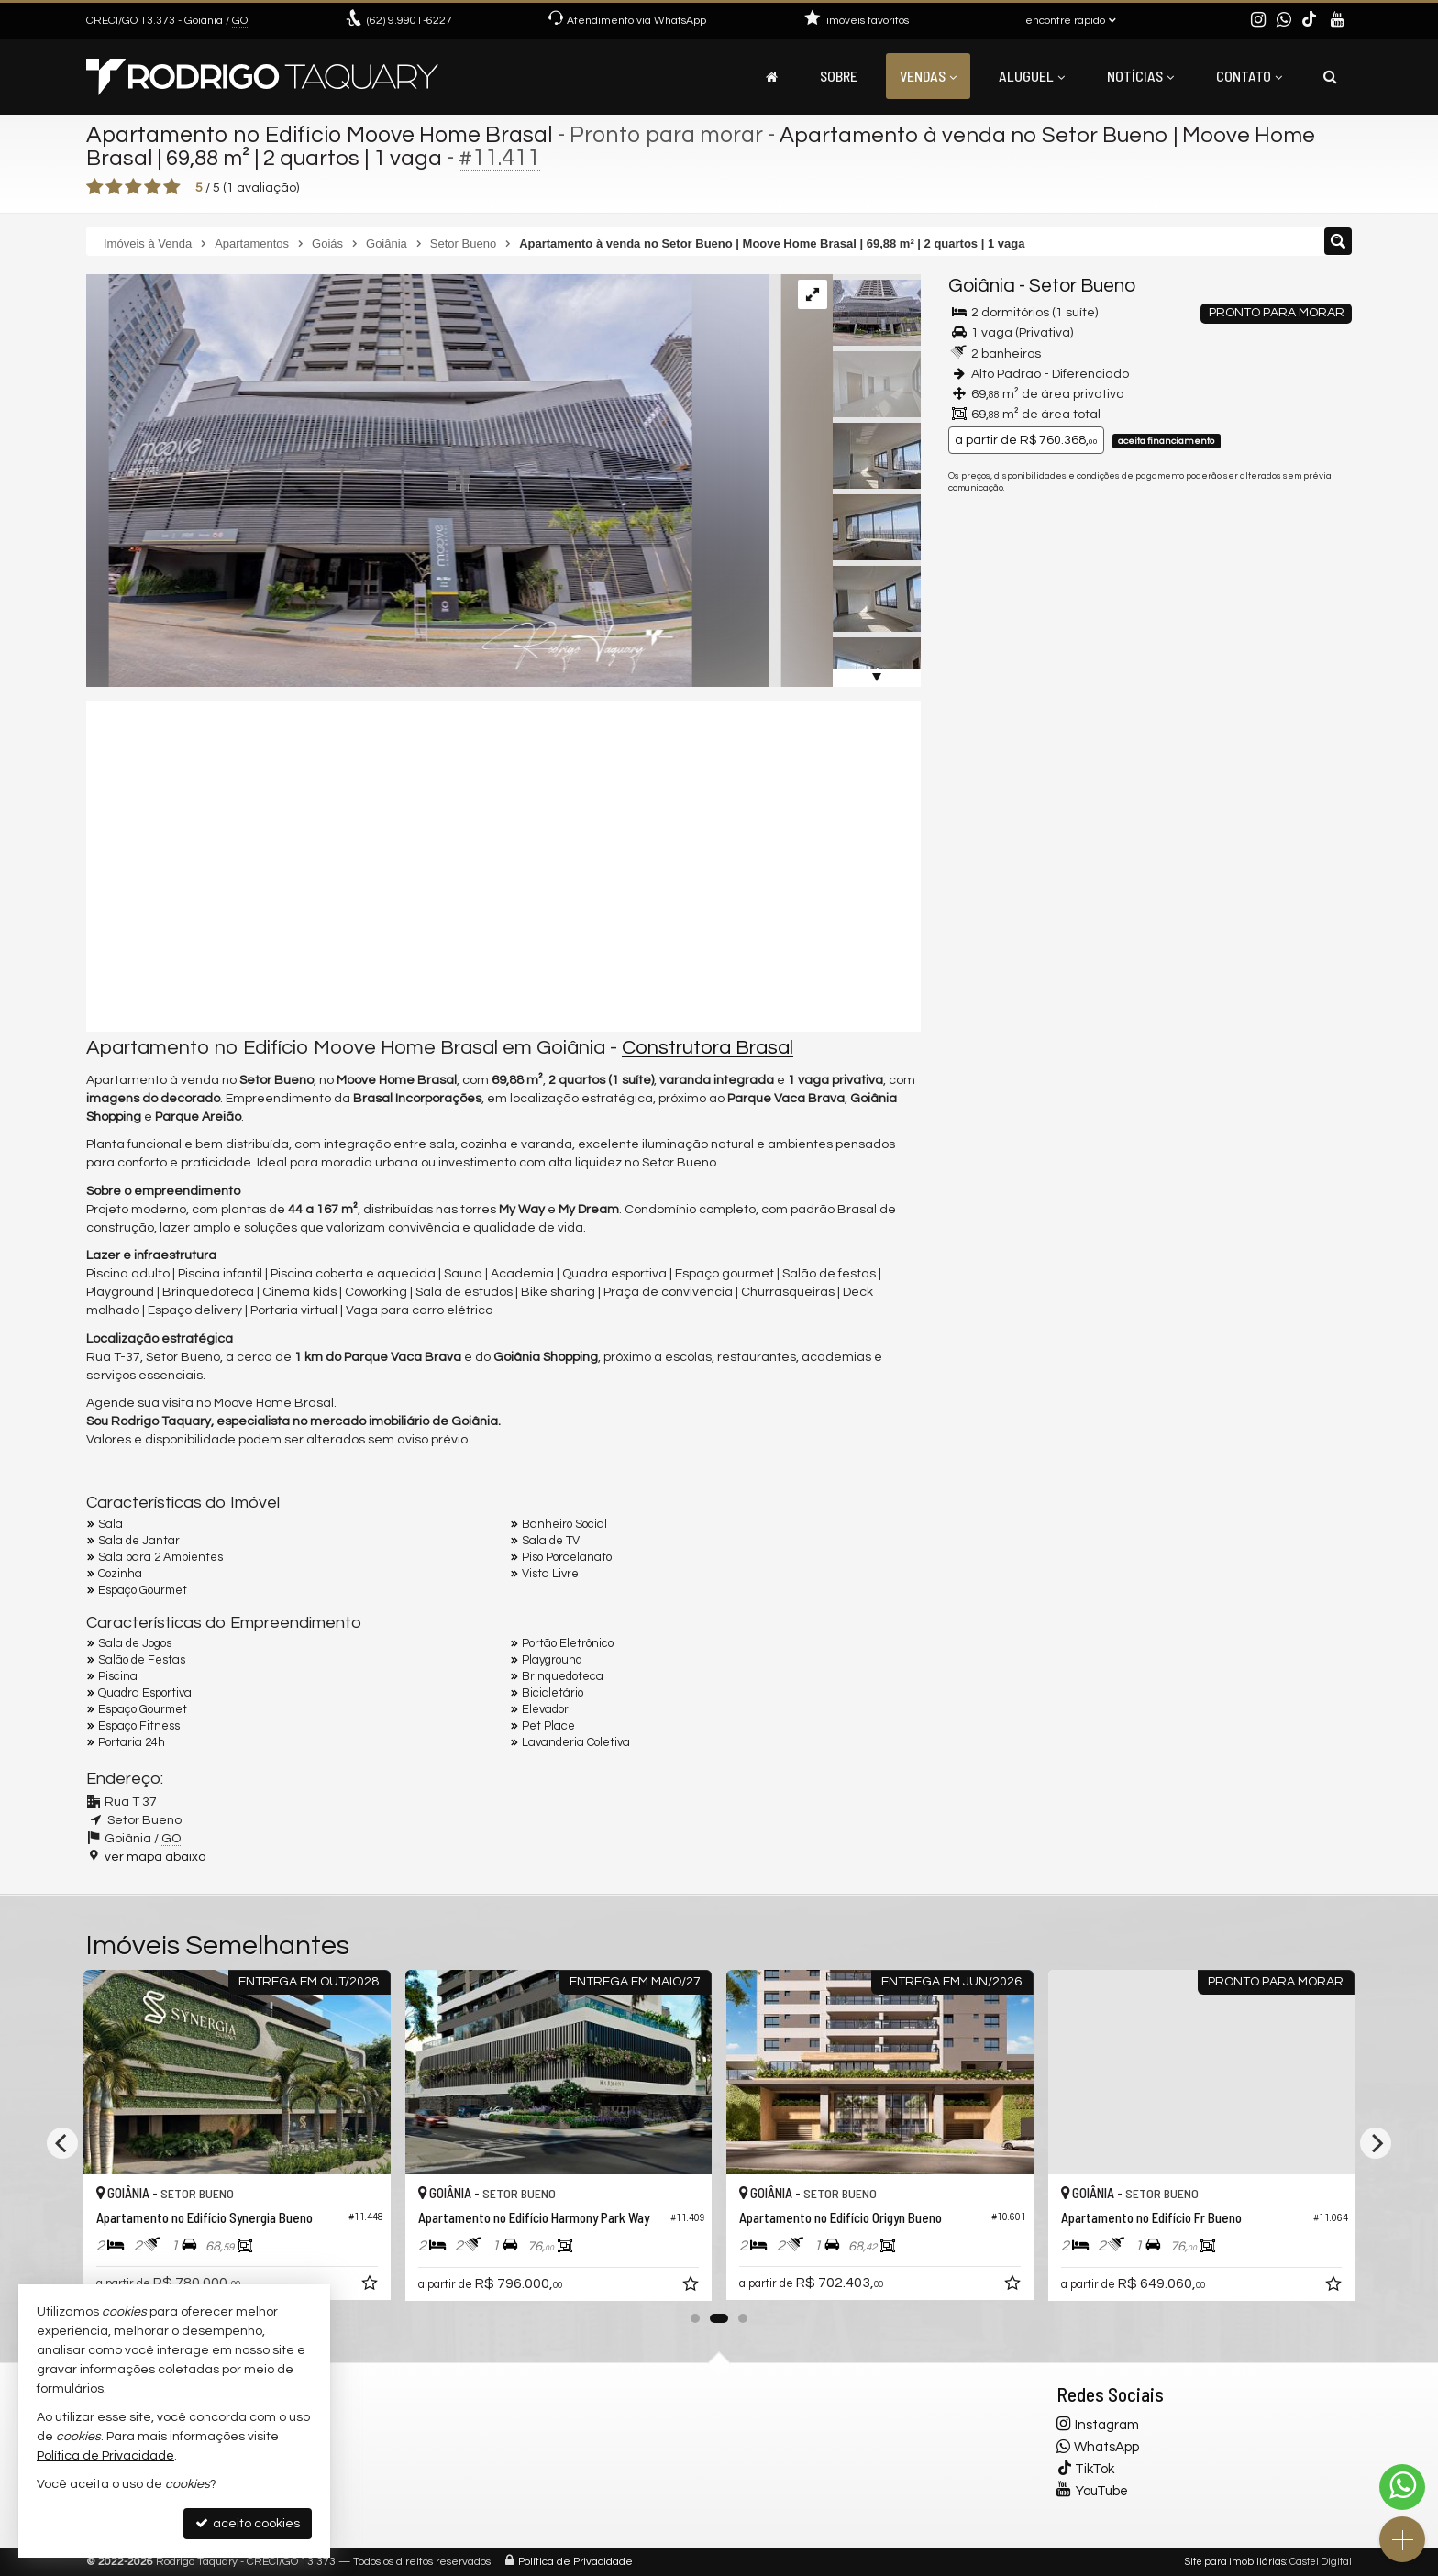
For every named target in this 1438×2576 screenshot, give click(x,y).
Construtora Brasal (707, 1047)
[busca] (1330, 76)
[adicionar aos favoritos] (371, 2287)
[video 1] (503, 865)
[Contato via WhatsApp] (1402, 2487)
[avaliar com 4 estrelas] (152, 187)
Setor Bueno (1082, 285)
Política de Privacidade (575, 2562)
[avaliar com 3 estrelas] (133, 187)
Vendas (928, 75)
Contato (1249, 75)
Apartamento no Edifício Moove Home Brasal (319, 135)
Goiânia (981, 285)
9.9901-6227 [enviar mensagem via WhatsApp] (409, 21)
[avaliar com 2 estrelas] (114, 187)
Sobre (838, 75)
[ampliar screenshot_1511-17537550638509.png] (418, 480)
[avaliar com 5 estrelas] (172, 187)
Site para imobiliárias (1235, 2562)
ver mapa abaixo (155, 1857)
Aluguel (1032, 75)
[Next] (1375, 2143)
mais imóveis (1226, 630)
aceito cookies (247, 2523)
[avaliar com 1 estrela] (95, 187)
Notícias (1140, 75)
